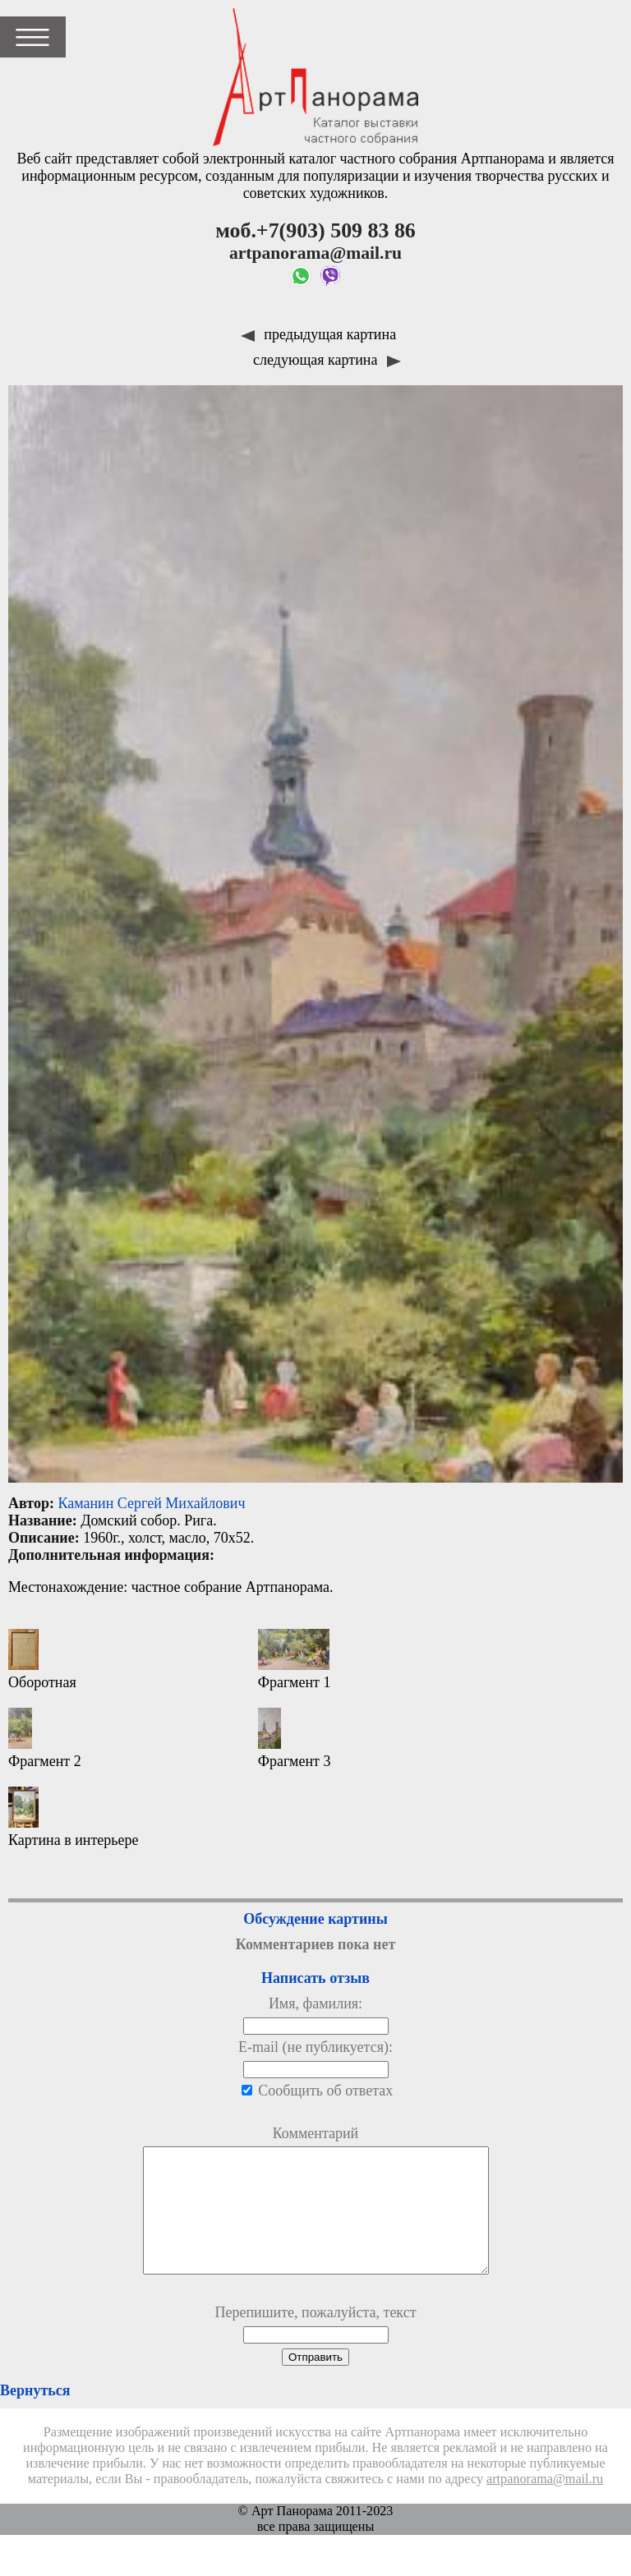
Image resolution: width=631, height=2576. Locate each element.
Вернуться (35, 2415)
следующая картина (327, 360)
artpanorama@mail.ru (544, 2503)
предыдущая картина (318, 334)
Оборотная (42, 1659)
